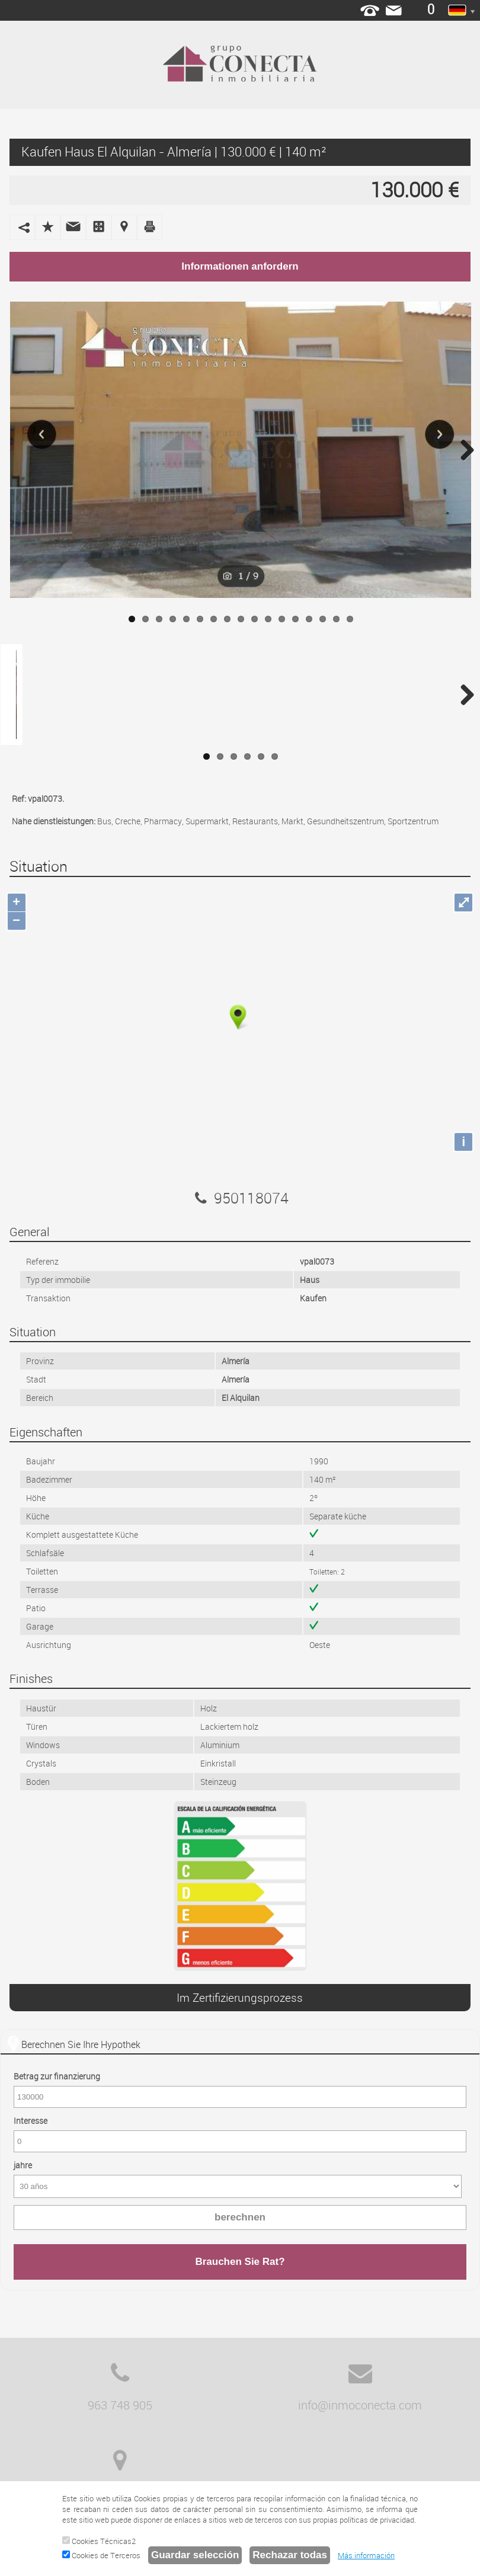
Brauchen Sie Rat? (239, 2261)
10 (254, 619)
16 (336, 619)
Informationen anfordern (239, 266)
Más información (366, 2555)
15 (322, 619)
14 (309, 619)
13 (295, 619)
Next (463, 450)
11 (268, 619)
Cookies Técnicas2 (99, 2541)
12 (282, 619)
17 (350, 619)
